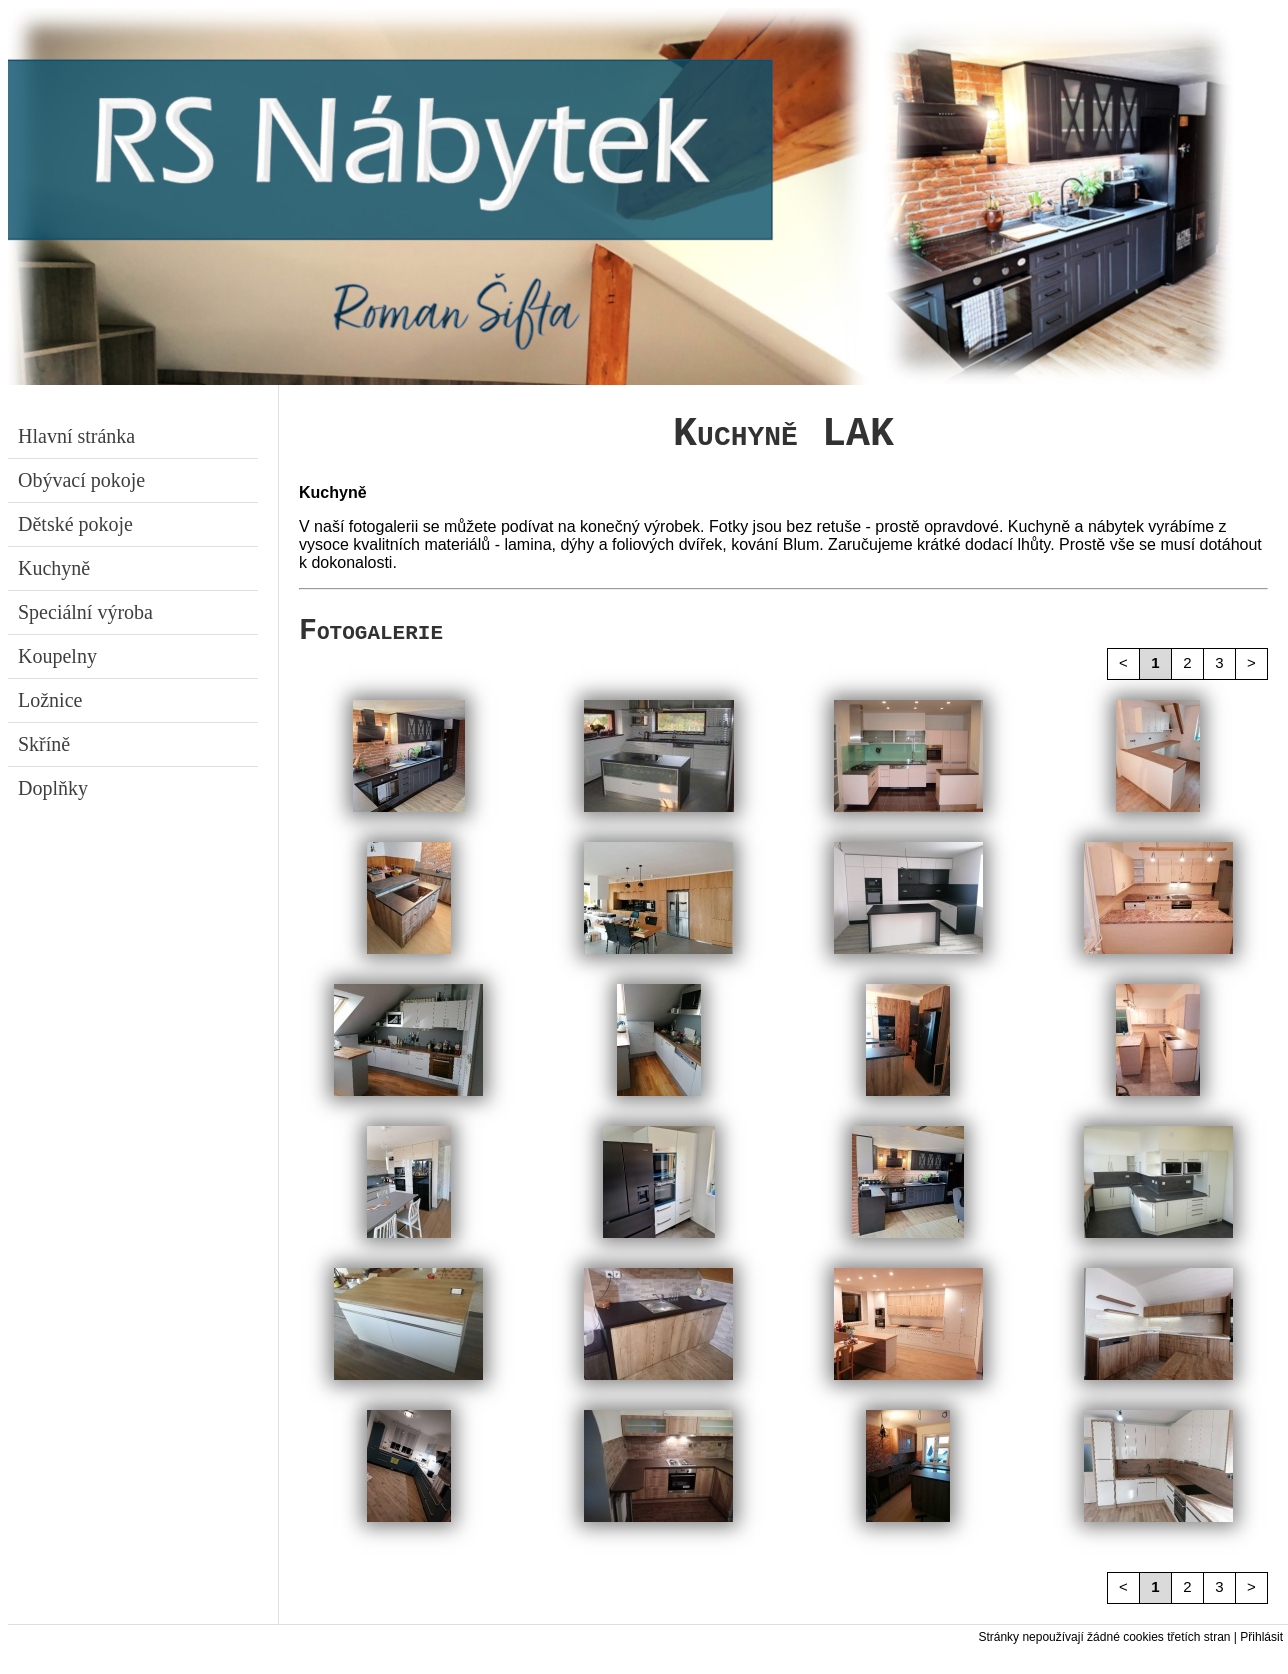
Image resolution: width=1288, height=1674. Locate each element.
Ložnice (47, 700)
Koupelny (55, 656)
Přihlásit (1261, 1654)
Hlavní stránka (74, 436)
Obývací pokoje (79, 480)
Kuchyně (51, 568)
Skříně (41, 744)
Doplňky (50, 788)
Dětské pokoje (73, 524)
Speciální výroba (83, 612)
